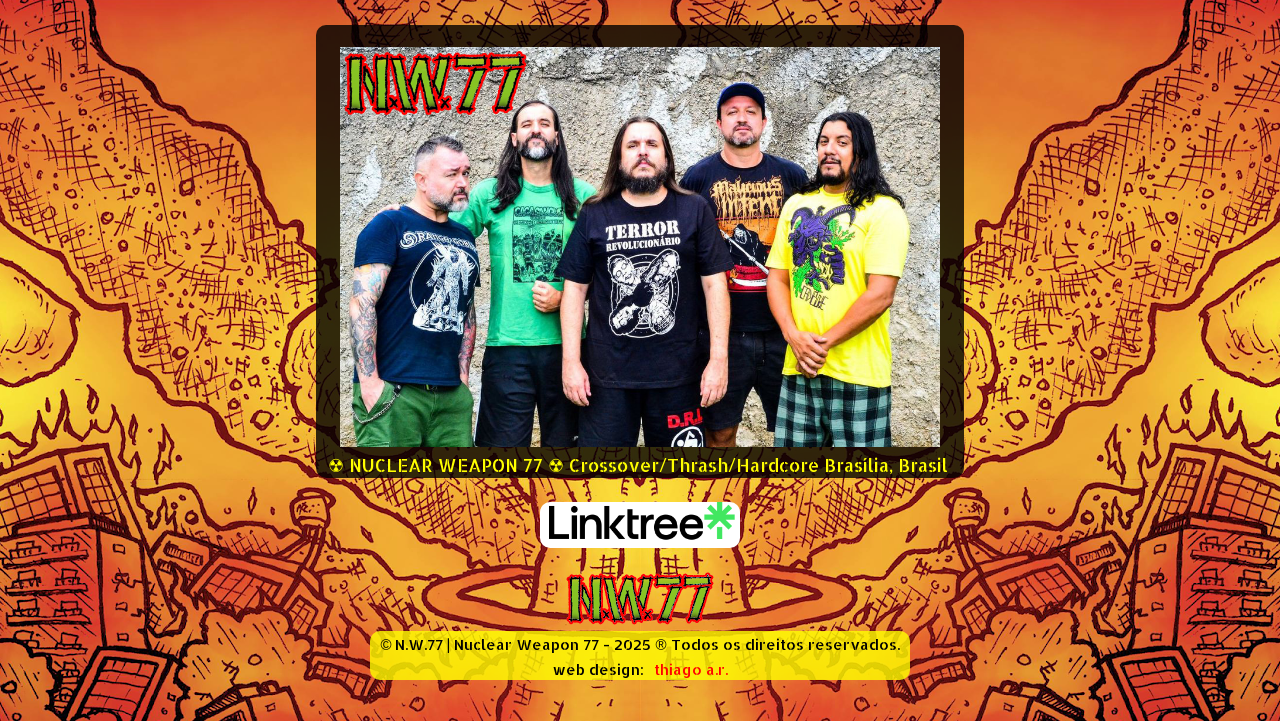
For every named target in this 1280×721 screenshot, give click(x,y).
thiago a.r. (691, 669)
